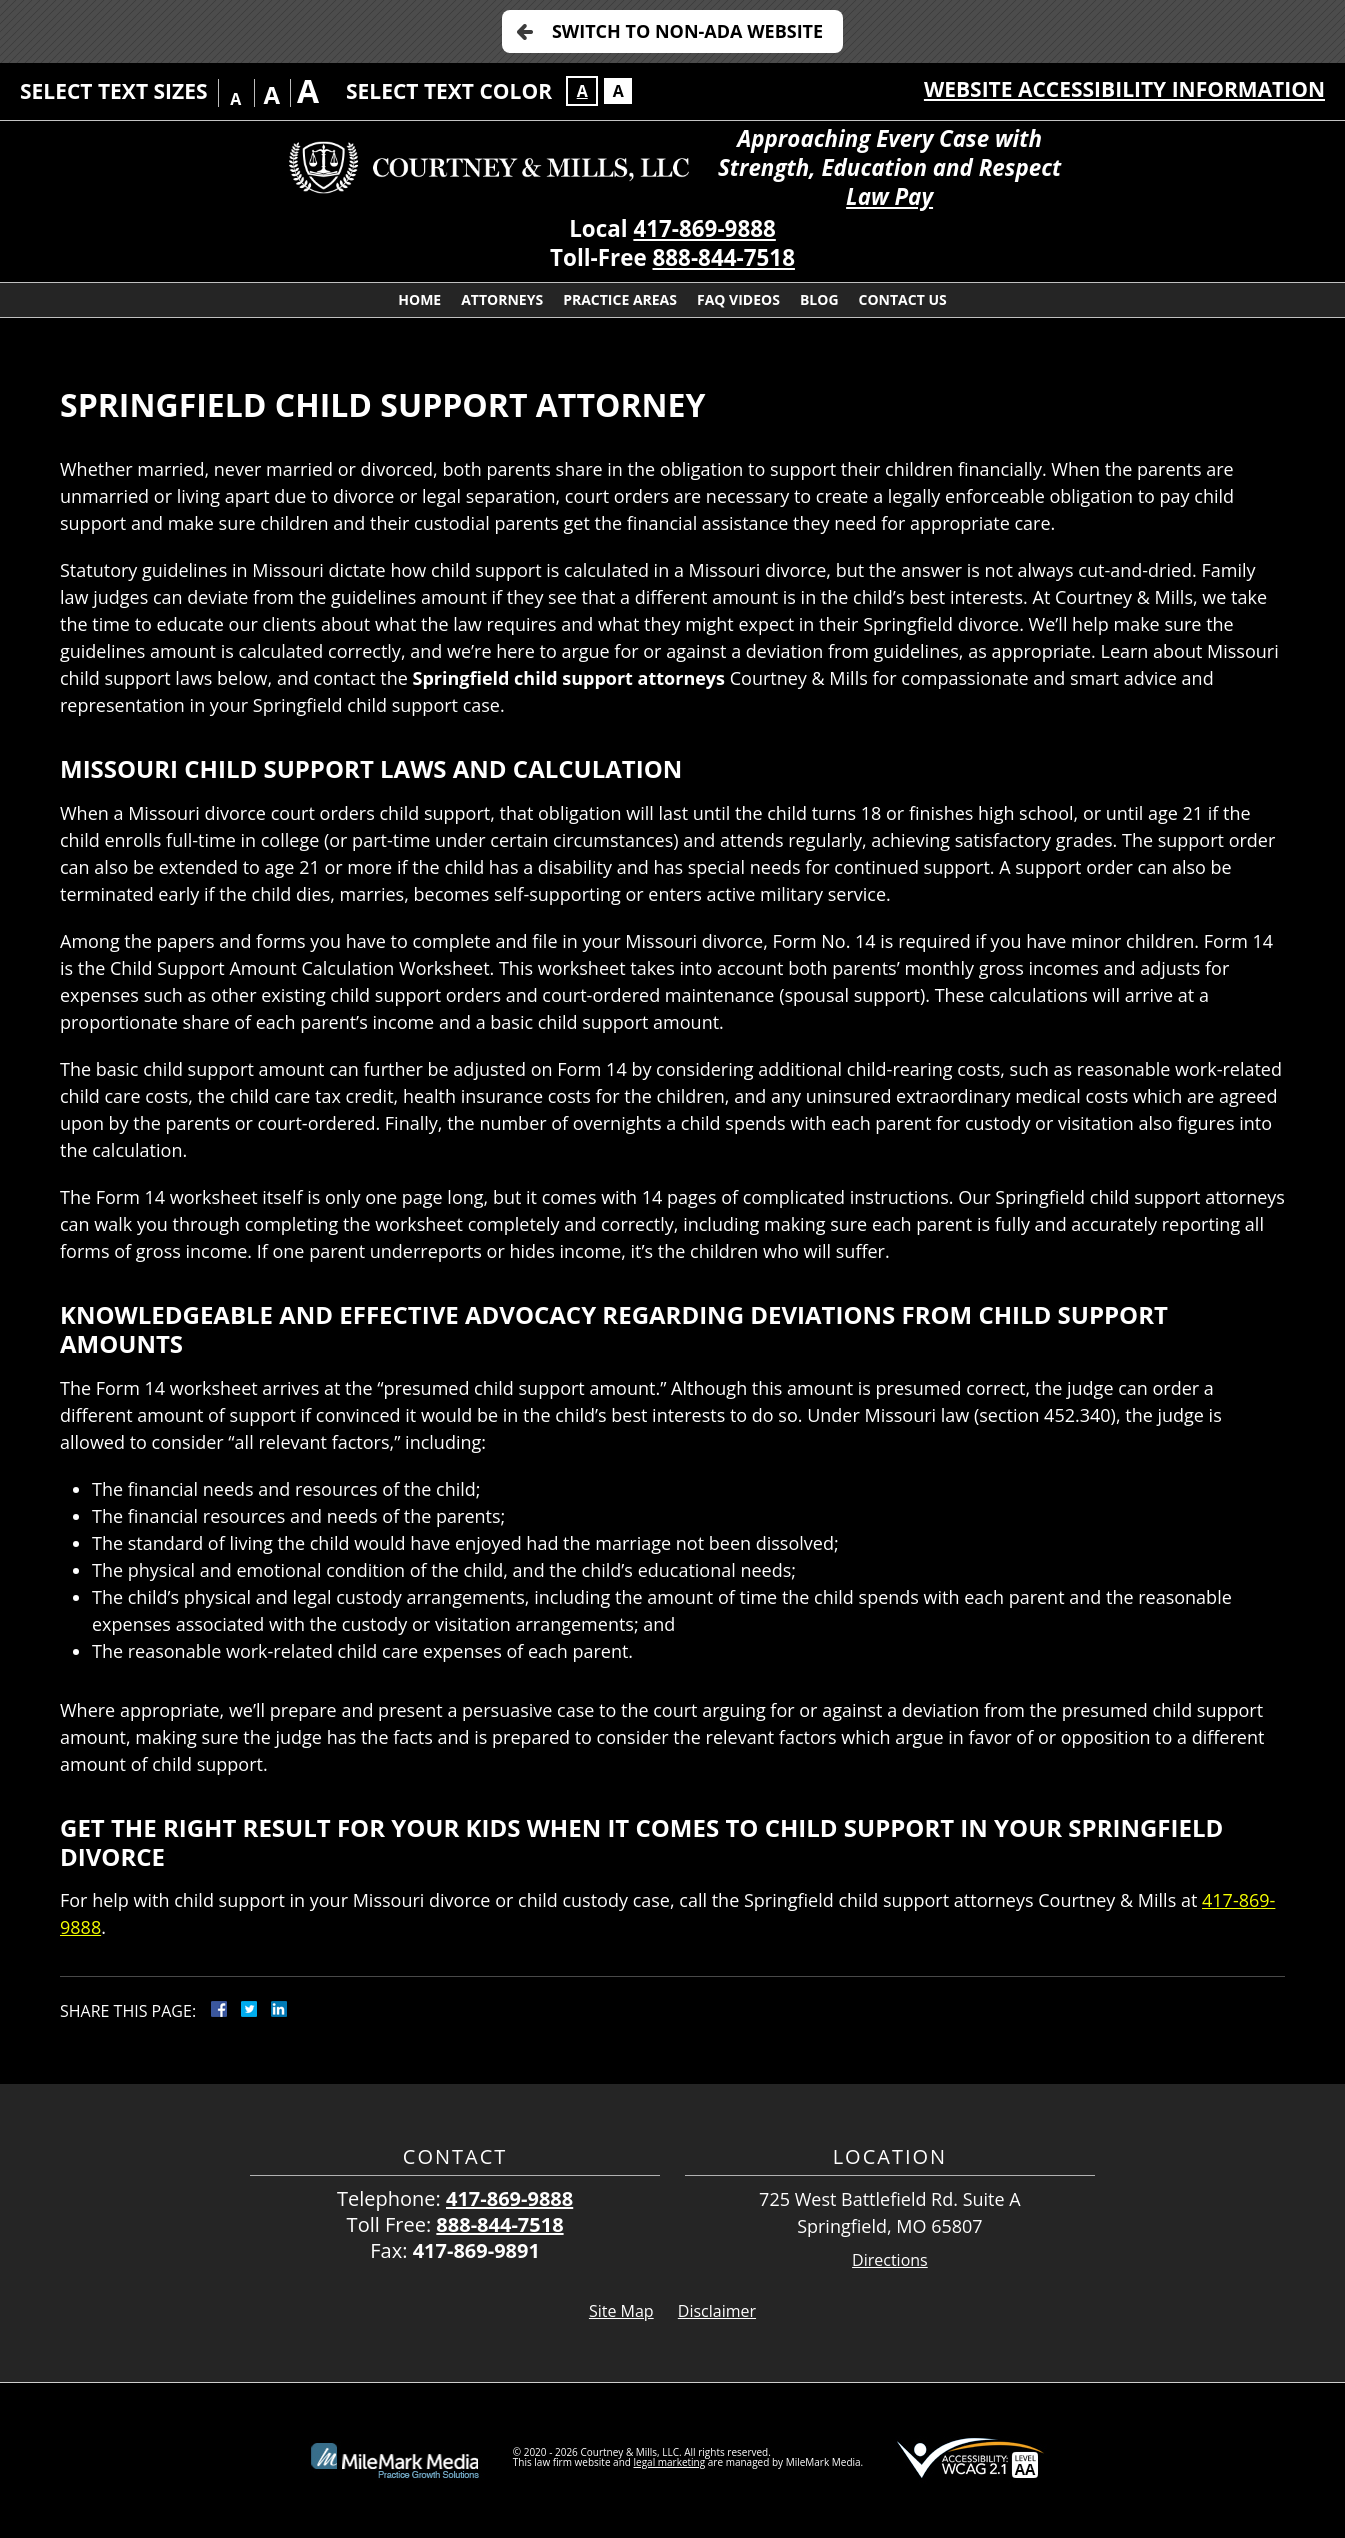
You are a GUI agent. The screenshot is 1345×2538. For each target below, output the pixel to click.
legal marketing (670, 2462)
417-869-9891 (476, 2250)
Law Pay (889, 196)
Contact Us (903, 299)
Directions (890, 2260)
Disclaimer (717, 2311)
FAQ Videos (738, 299)
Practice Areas (620, 299)
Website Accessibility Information (1124, 89)
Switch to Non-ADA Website (687, 31)
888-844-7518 (724, 257)
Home (419, 299)
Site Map (621, 2311)
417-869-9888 (704, 228)
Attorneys (502, 299)
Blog (819, 299)
